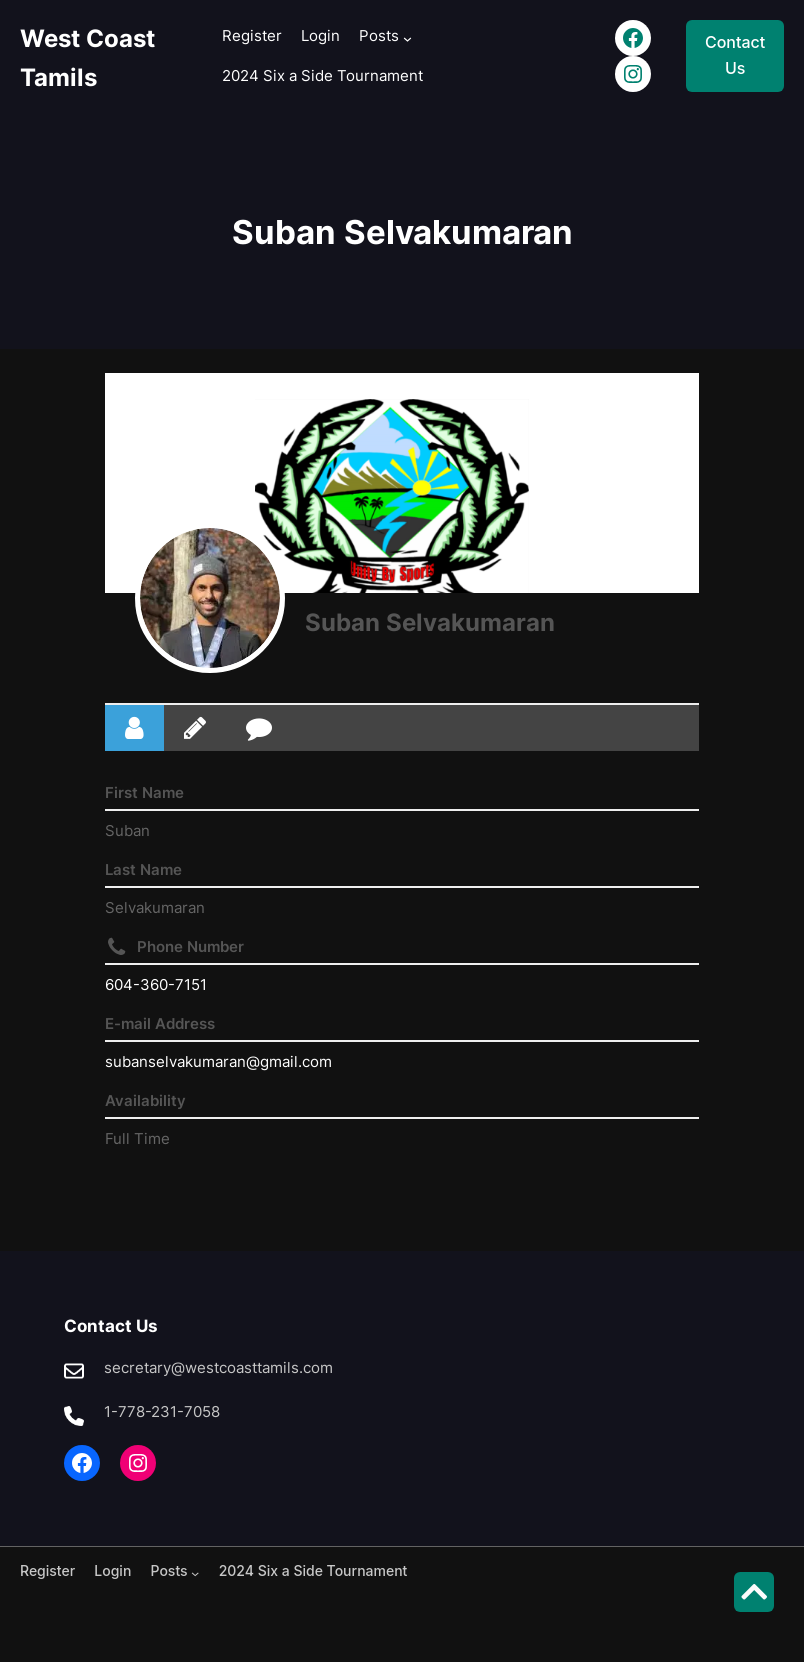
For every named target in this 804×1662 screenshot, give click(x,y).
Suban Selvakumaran (430, 622)
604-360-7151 (156, 984)
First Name (144, 792)
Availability (145, 1100)
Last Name (143, 869)
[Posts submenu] (407, 38)
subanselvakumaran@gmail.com (218, 1061)
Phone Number (190, 946)
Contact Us (735, 55)
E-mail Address (160, 1023)
